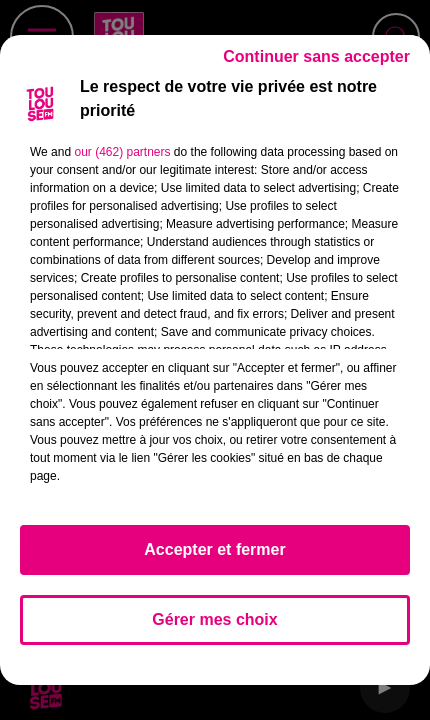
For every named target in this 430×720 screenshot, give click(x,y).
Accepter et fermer (214, 549)
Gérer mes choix (214, 619)
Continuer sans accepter (316, 56)
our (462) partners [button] (122, 152)
